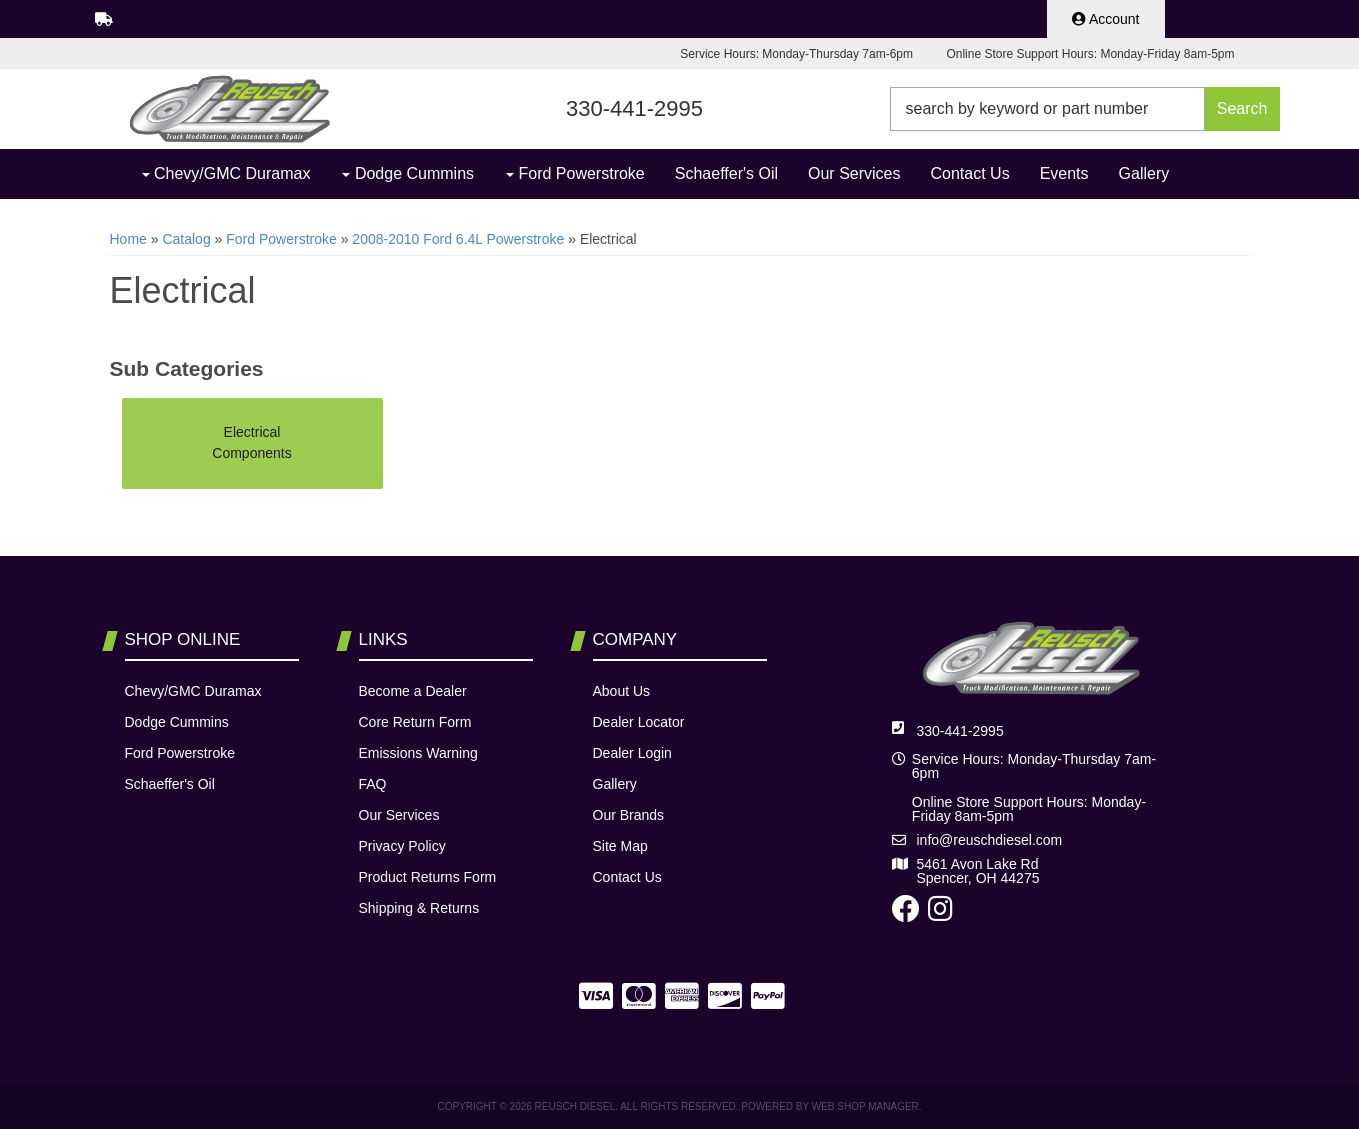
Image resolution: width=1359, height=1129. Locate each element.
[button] (1085, 109)
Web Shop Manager (865, 1106)
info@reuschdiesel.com (990, 840)
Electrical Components (251, 442)
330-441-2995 (960, 731)
